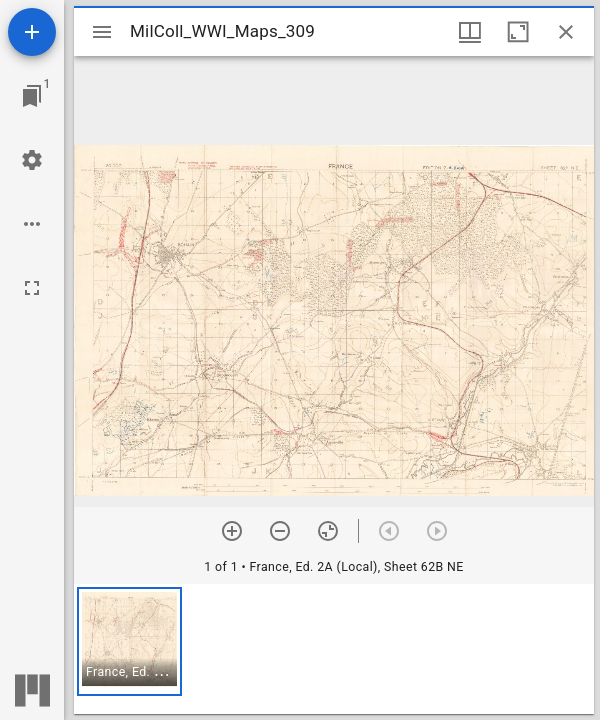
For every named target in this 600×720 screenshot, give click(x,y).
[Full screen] (32, 288)
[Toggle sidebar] (102, 32)
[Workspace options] (32, 224)
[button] (129, 641)
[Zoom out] (280, 531)
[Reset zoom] (328, 531)
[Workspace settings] (32, 160)
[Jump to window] (32, 96)
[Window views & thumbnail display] (470, 32)
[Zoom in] (232, 531)
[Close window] (566, 32)
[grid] (334, 649)
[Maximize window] (518, 32)
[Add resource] (32, 32)
